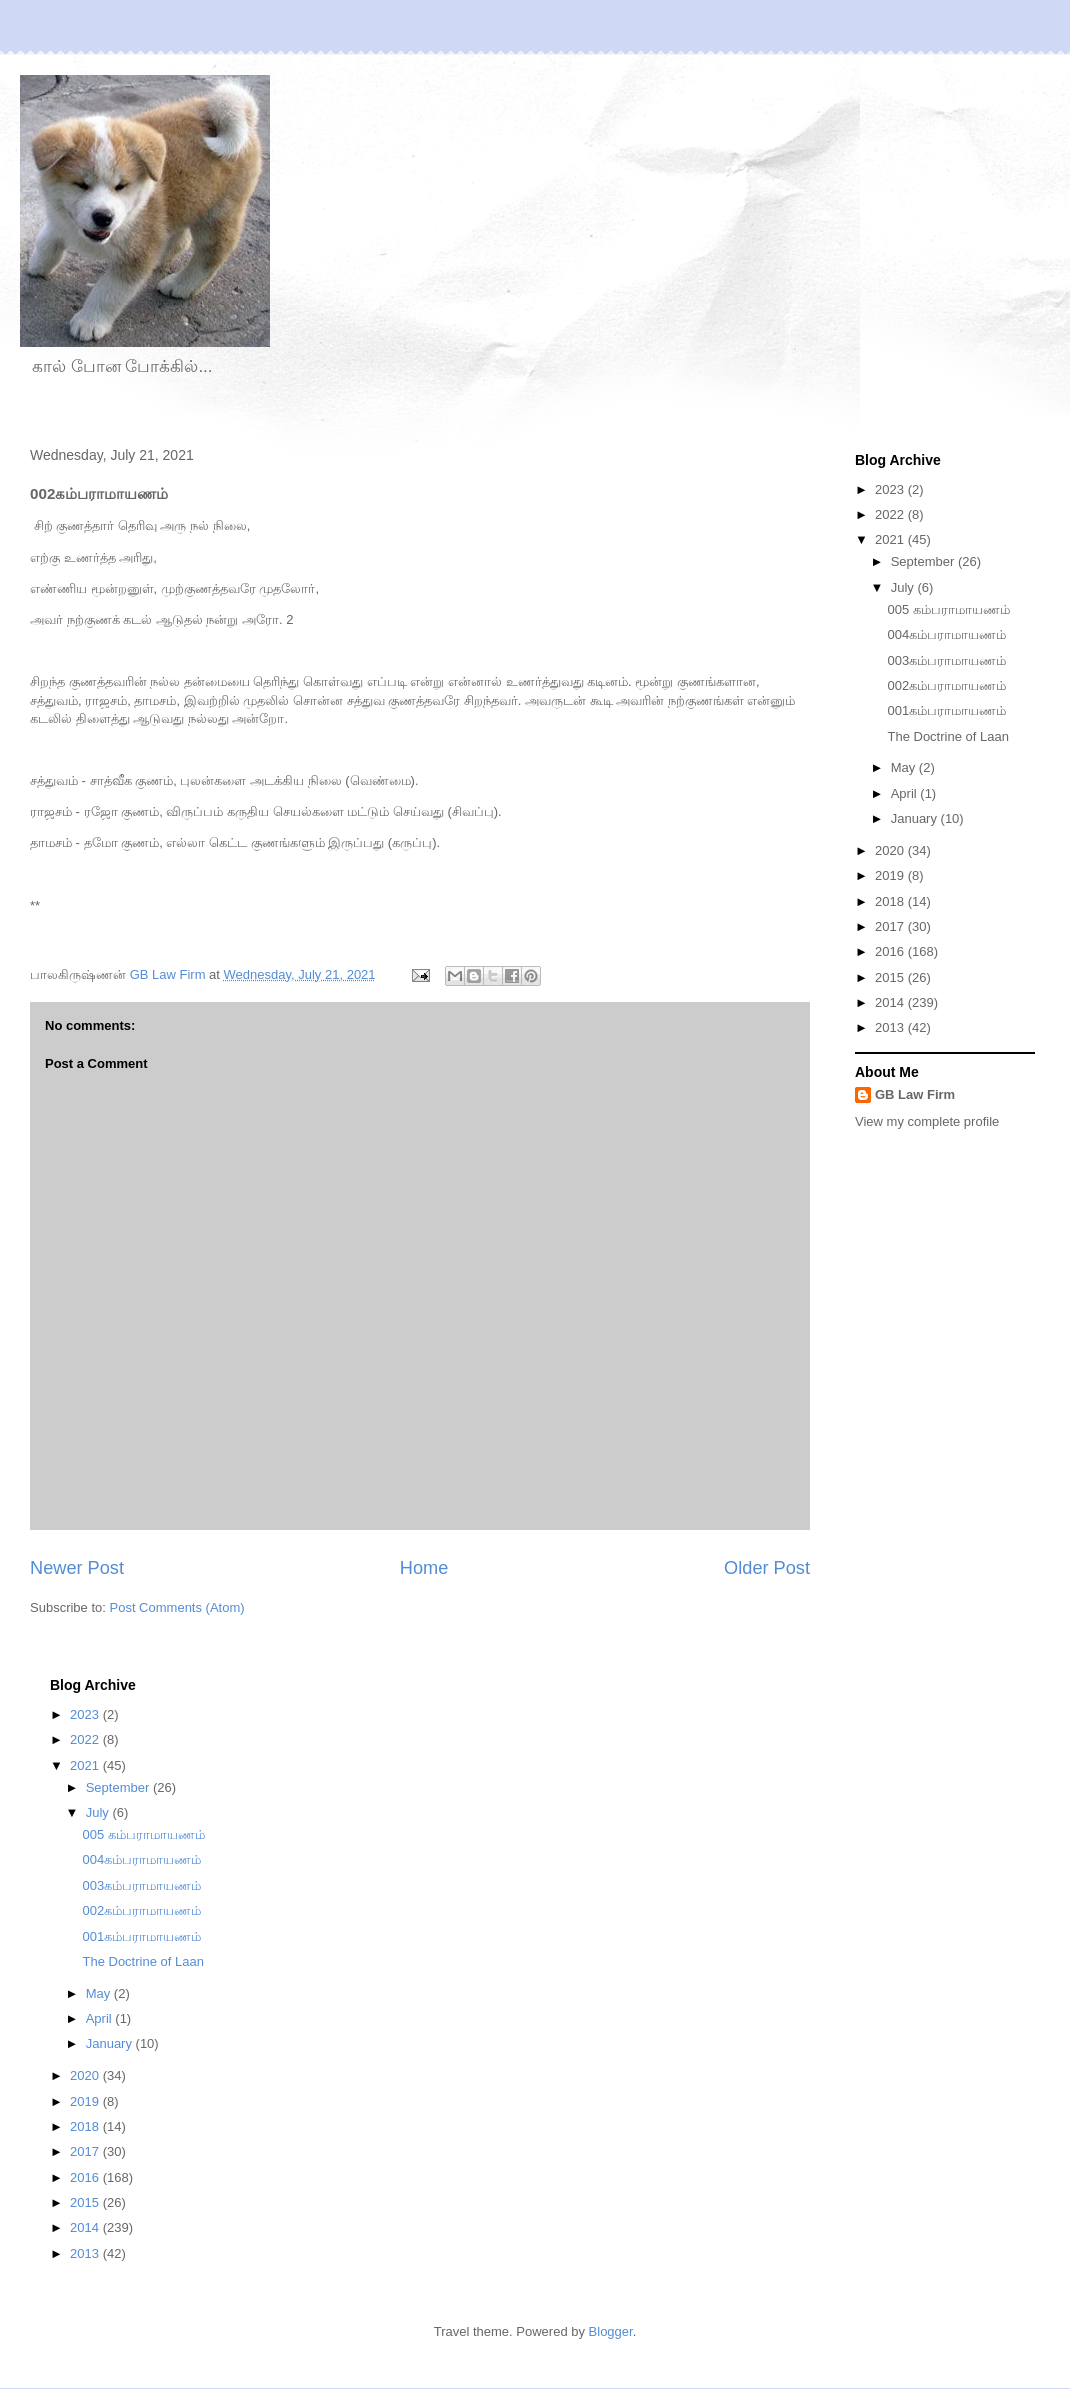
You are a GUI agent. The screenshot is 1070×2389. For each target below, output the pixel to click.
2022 (891, 514)
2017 (891, 926)
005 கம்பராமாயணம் (948, 609)
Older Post (767, 1568)
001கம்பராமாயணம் (946, 710)
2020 (891, 850)
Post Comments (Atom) (177, 1607)
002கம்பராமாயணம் (946, 685)
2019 (891, 875)
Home (424, 1568)
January (916, 818)
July (904, 587)
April (906, 793)
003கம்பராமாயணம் (946, 660)
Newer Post (77, 1568)
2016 (891, 951)
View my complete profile (927, 1121)
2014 (891, 1002)
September (924, 561)
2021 (891, 539)
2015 (891, 977)
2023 (891, 489)
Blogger (611, 2331)
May (905, 767)
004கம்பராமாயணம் (946, 634)
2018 (891, 901)
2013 (891, 1027)
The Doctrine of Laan (947, 736)
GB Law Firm (915, 1094)
